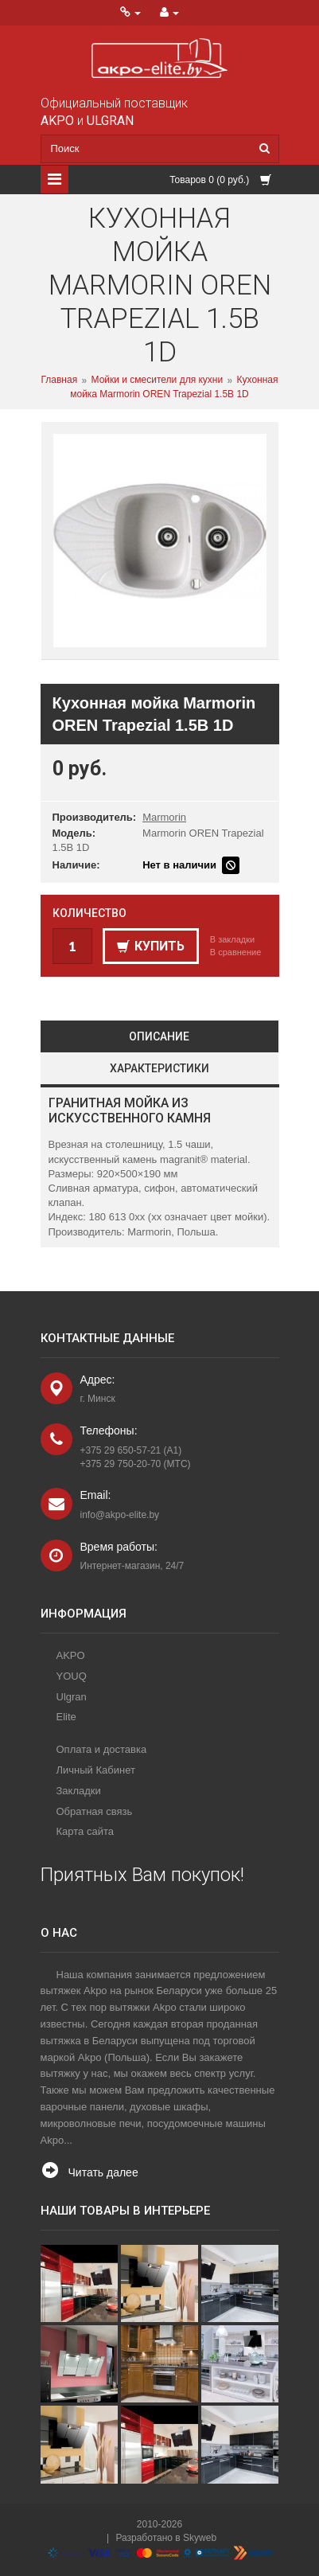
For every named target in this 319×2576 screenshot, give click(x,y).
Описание (159, 1036)
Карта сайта (85, 1831)
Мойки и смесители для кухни (157, 380)
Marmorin (164, 817)
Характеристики (159, 1068)
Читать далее (103, 2172)
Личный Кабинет (95, 1770)
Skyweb (199, 2537)
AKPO (70, 1655)
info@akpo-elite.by (120, 1514)
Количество (89, 913)
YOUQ (71, 1676)
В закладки (232, 939)
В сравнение (236, 952)
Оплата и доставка (101, 1749)
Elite (66, 1717)
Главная (59, 380)
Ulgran (71, 1697)
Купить (151, 946)
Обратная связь (94, 1811)
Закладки (78, 1791)
